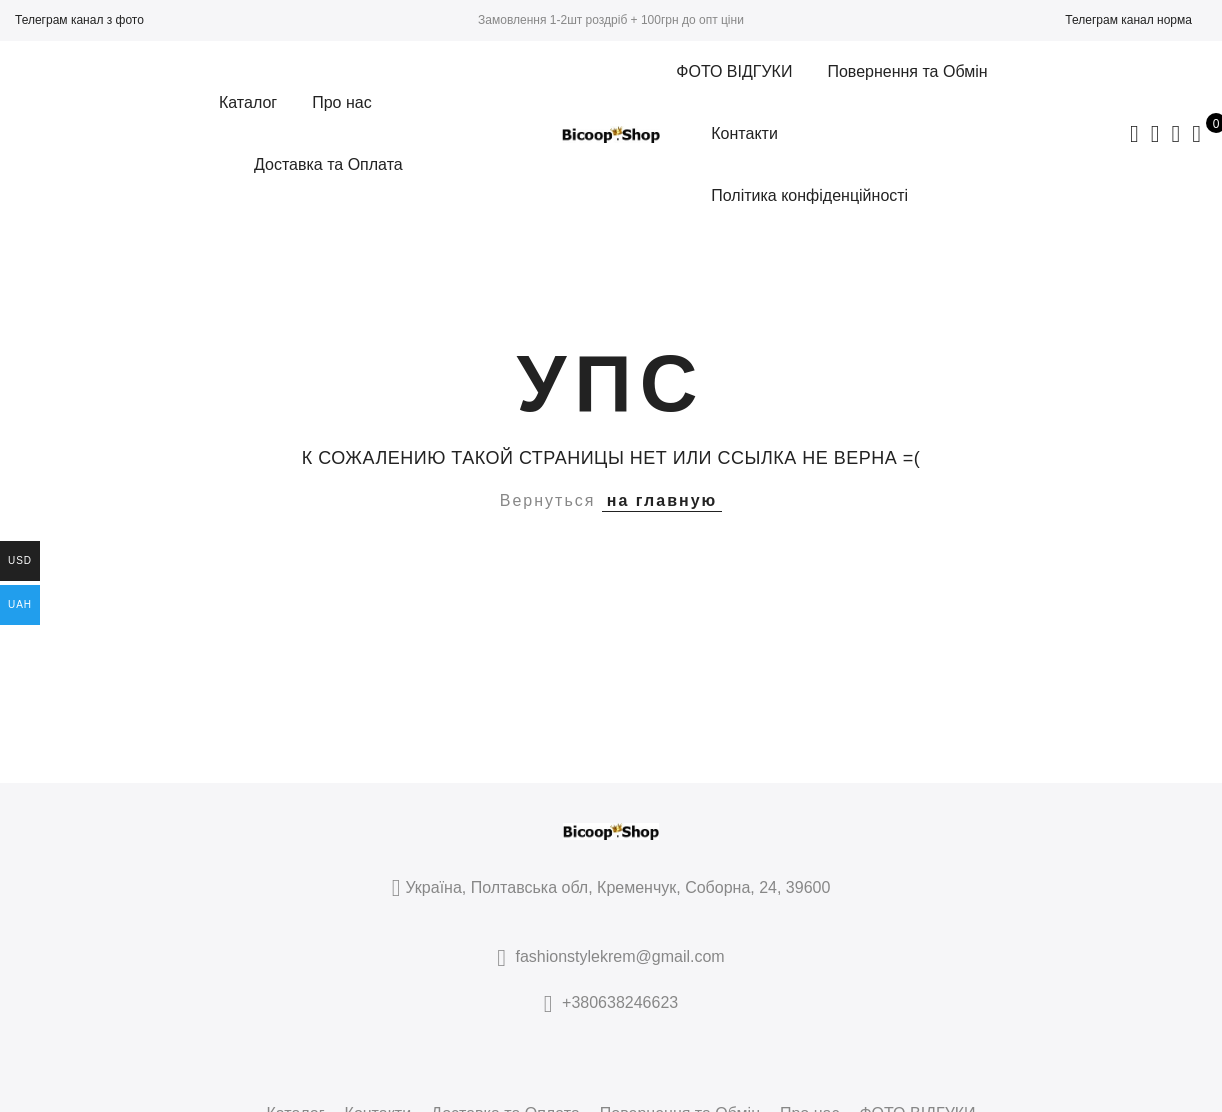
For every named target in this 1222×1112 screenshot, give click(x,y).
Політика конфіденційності (809, 195)
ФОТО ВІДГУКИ (734, 71)
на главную (662, 500)
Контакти (744, 133)
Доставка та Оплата (328, 164)
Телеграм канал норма (1128, 20)
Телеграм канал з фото (79, 20)
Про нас (341, 102)
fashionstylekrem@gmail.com (620, 956)
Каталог (248, 102)
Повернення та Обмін (907, 71)
